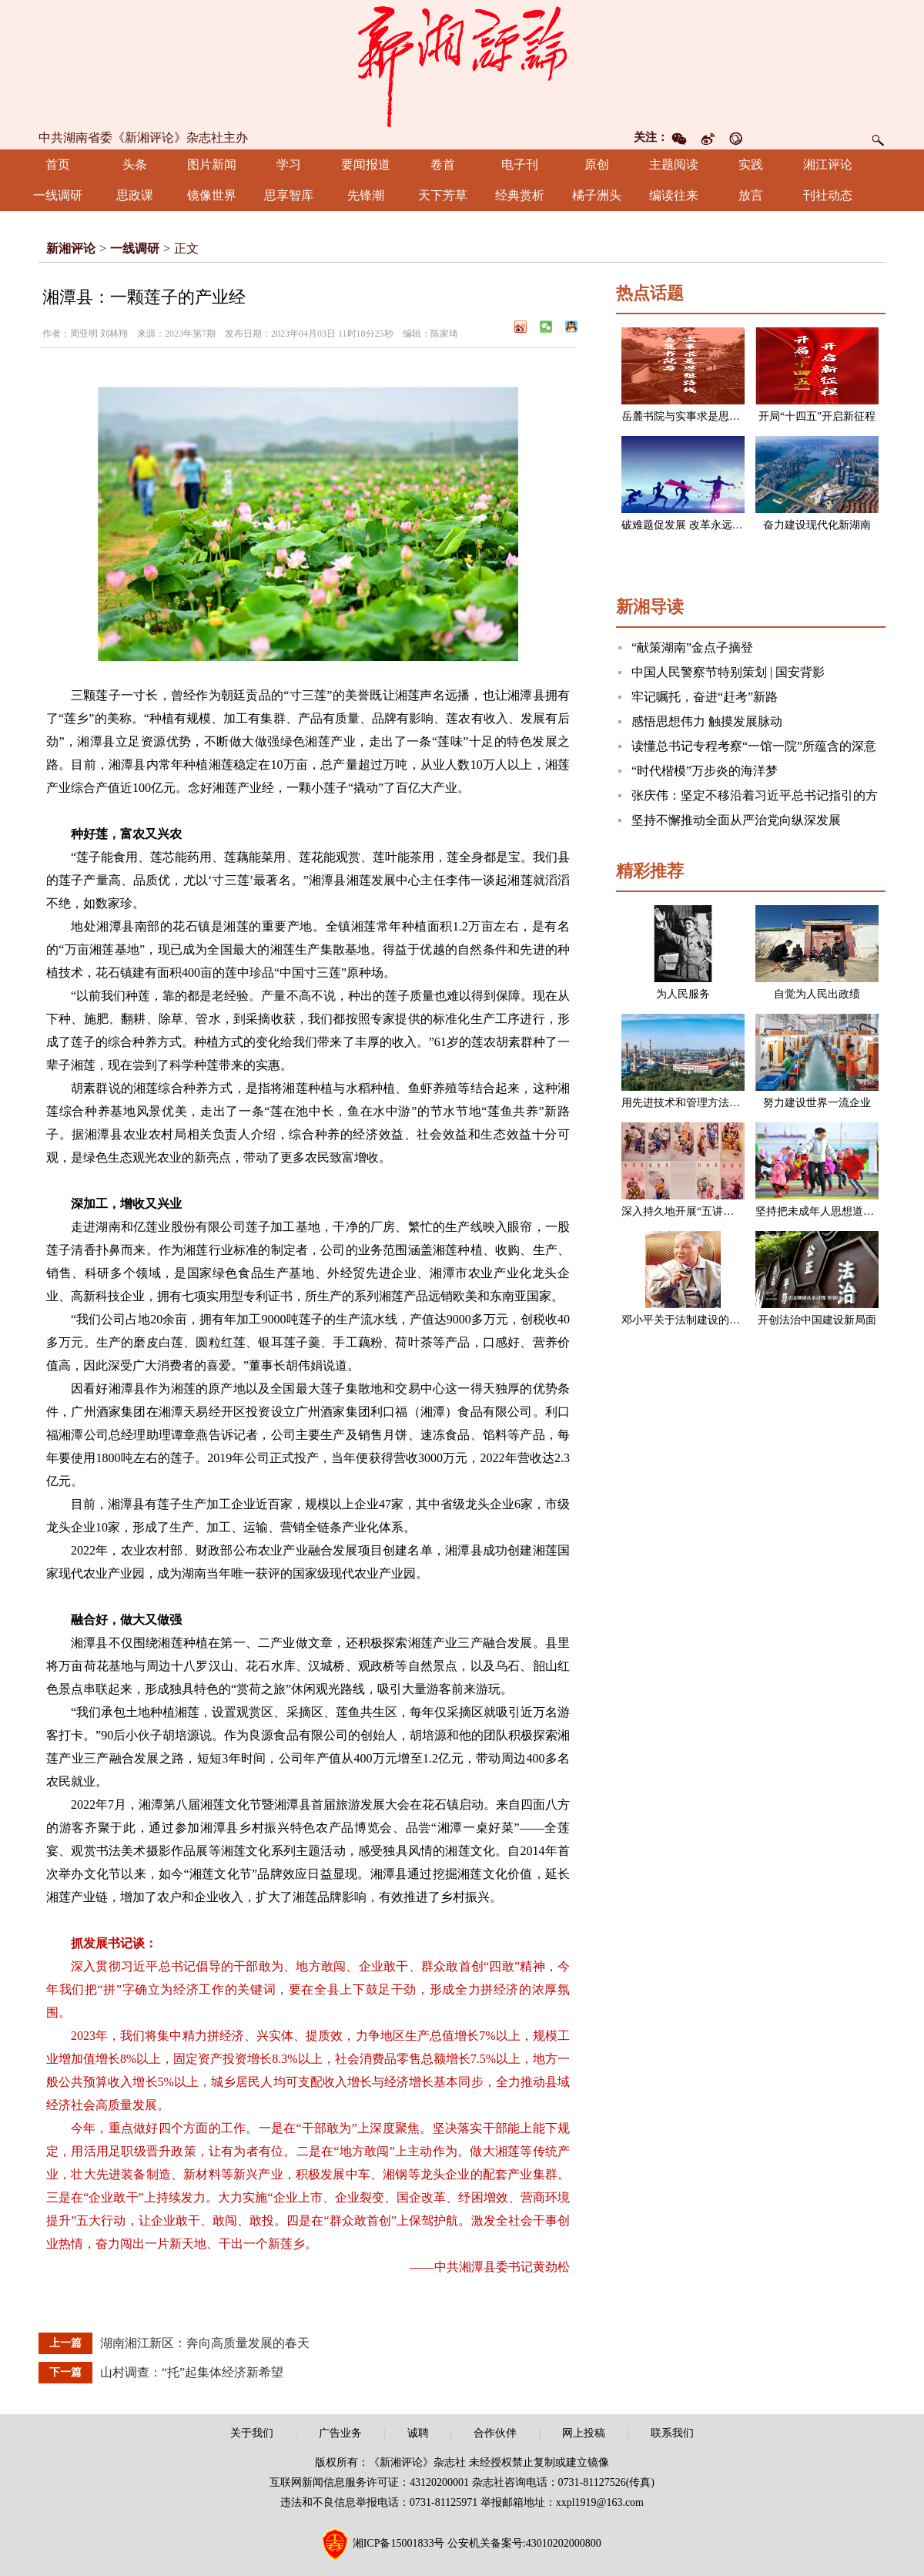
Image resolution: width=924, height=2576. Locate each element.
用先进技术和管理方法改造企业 (696, 1103)
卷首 (442, 164)
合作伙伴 (495, 2433)
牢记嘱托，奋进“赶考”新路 (704, 696)
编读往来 (673, 195)
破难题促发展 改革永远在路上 (693, 525)
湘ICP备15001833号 (399, 2543)
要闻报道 (365, 164)
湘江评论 (827, 164)
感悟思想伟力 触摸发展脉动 (706, 721)
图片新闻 (211, 164)
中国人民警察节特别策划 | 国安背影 (728, 672)
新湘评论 (70, 248)
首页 (57, 164)
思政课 (134, 195)
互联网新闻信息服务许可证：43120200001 (369, 2482)
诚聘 (418, 2433)
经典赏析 (519, 195)
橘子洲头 (596, 195)
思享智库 (288, 195)
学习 (288, 164)
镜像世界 (211, 195)
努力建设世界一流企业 (817, 1103)
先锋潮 (365, 195)
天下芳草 (442, 195)
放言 (750, 195)
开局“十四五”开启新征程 (816, 416)
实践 (750, 164)
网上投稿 (583, 2433)
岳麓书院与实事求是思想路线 (691, 416)
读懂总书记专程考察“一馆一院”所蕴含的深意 (753, 746)
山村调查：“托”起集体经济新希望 (191, 2372)
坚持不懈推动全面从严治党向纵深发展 (736, 820)
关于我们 (251, 2433)
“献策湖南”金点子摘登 (692, 647)
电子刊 (519, 164)
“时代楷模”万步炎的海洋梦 (704, 770)
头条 (134, 164)
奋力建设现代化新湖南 (817, 525)
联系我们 (672, 2433)
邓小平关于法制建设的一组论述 (696, 1320)
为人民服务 (683, 994)
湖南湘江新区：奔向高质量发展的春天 (205, 2343)
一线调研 (57, 195)
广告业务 (340, 2433)
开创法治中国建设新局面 (817, 1320)
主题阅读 (673, 164)
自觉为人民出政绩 (817, 994)
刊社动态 (827, 195)
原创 (596, 164)
